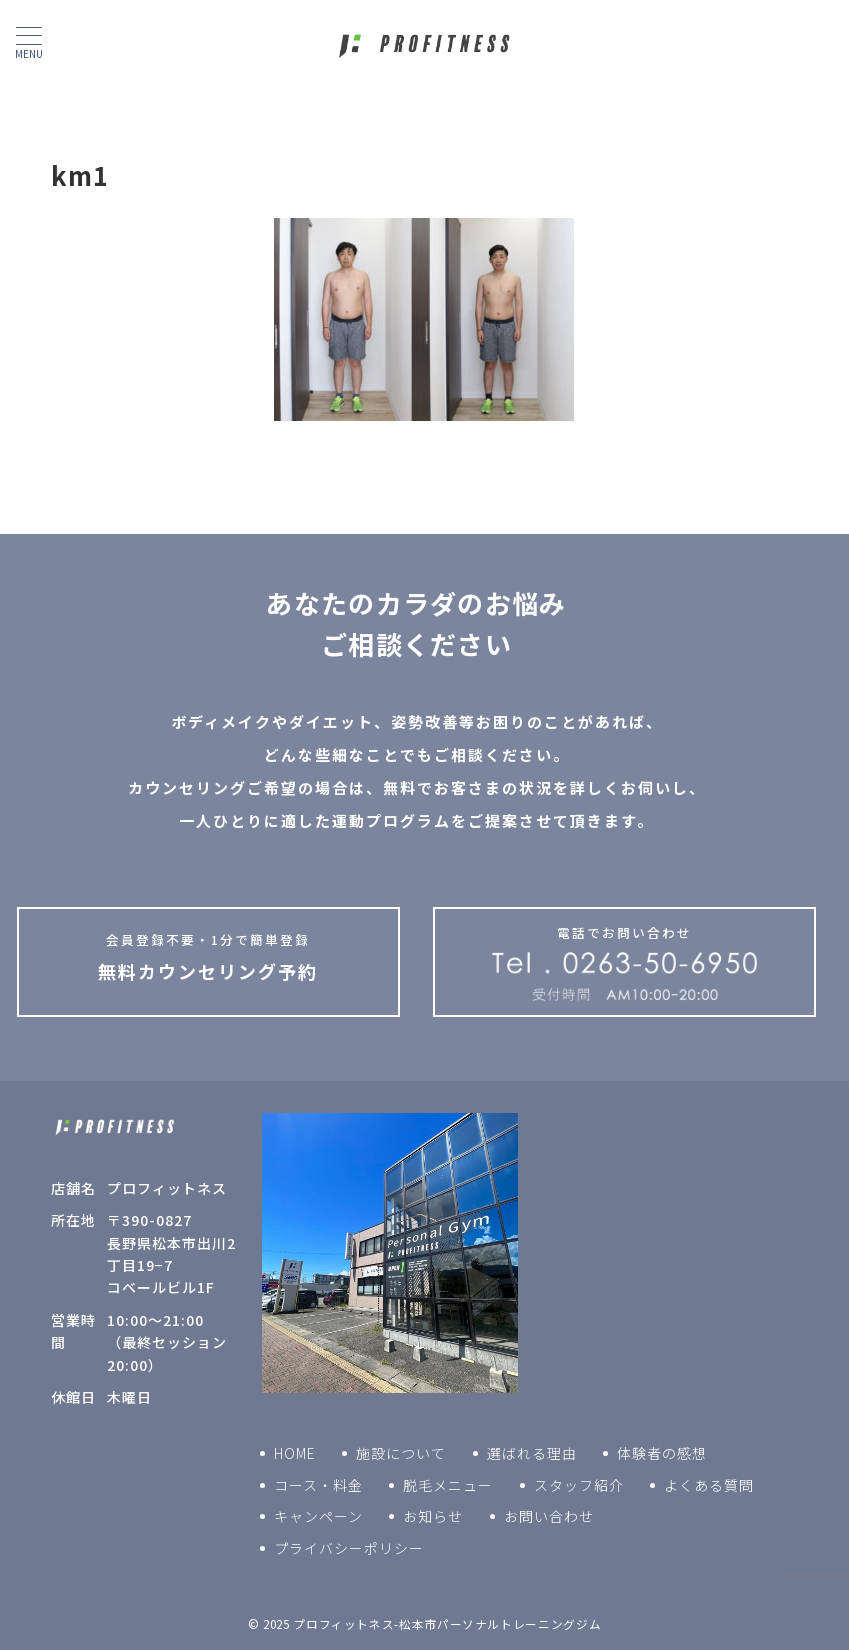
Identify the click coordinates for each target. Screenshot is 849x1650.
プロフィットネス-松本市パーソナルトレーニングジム (447, 1624)
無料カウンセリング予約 (208, 957)
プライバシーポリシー (349, 1548)
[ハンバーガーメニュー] (29, 42)
